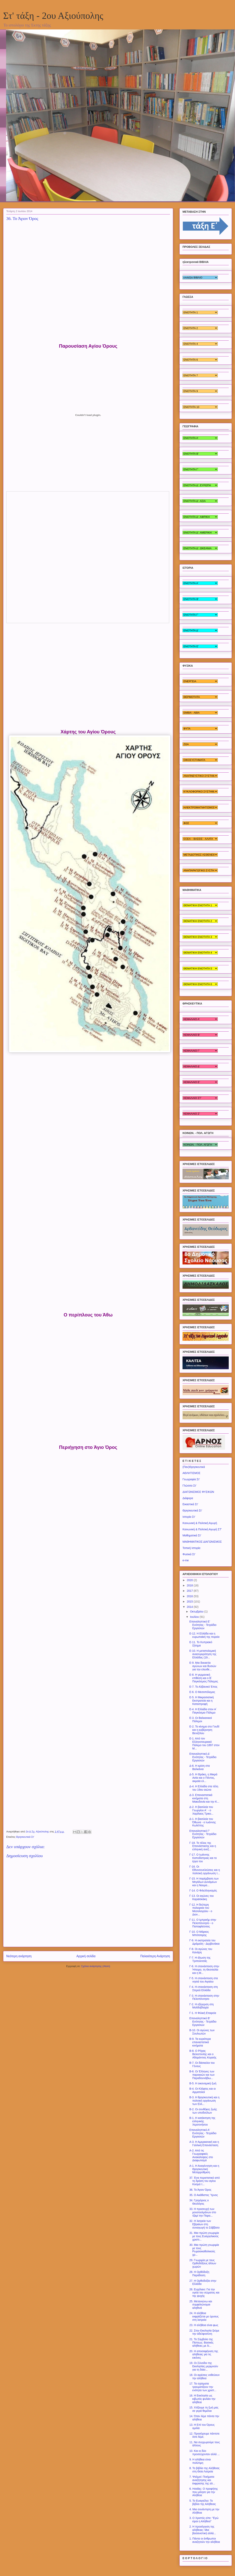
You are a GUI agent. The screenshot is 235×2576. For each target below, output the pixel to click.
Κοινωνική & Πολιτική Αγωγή (200, 1523)
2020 (190, 1580)
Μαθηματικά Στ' (192, 1535)
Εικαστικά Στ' (190, 1504)
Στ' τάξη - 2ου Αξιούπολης (53, 15)
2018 (190, 1585)
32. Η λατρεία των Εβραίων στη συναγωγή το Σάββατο (204, 2224)
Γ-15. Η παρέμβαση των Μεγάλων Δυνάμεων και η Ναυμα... (204, 1882)
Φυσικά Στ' (189, 1554)
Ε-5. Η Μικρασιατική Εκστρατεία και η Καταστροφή (201, 1700)
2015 (190, 1601)
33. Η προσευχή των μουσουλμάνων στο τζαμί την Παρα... (202, 2212)
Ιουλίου (195, 1616)
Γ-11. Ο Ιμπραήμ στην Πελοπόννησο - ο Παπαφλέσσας (202, 1923)
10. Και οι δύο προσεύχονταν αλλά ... (204, 2452)
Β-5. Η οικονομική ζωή (202, 2083)
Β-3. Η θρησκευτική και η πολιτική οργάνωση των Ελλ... (204, 2101)
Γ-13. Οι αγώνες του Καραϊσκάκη (201, 1897)
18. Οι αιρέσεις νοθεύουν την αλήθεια (204, 2376)
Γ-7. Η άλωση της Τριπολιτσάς (200, 1959)
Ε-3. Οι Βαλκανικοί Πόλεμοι (200, 1719)
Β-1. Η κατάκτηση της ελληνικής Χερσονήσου (202, 2121)
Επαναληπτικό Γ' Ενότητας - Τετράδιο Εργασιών (202, 1834)
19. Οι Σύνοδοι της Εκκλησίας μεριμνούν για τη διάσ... (203, 2366)
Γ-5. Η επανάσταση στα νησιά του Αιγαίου (203, 1980)
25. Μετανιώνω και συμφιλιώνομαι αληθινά (200, 2305)
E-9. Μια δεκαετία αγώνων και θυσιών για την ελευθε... (202, 1666)
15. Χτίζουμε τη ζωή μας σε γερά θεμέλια (203, 2409)
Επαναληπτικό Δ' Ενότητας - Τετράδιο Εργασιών (202, 1757)
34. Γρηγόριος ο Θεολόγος (199, 2202)
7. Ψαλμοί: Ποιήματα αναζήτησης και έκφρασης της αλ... (202, 2480)
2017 (190, 1590)
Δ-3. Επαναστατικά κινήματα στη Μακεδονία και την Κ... (204, 1798)
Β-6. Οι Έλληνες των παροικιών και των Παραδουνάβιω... (202, 2075)
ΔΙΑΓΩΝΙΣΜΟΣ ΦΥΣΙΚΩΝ (198, 1491)
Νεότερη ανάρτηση (19, 1956)
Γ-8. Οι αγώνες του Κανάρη (200, 1950)
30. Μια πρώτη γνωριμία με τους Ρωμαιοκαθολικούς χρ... (204, 2249)
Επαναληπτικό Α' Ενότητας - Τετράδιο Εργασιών (202, 2133)
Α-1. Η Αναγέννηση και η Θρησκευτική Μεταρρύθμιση (204, 2169)
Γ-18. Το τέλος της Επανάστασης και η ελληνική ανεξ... (202, 1846)
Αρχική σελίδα (85, 1956)
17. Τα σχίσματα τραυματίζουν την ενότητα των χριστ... (202, 2387)
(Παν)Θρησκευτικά (194, 1466)
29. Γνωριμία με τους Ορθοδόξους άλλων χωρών (202, 2263)
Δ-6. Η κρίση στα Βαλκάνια (199, 1767)
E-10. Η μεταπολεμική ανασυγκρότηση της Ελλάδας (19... (202, 1654)
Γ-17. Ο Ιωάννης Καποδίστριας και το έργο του (203, 1858)
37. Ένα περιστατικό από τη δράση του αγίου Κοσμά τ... (204, 2181)
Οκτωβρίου (197, 1611)
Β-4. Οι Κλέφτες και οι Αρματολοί (202, 2090)
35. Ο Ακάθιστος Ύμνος (203, 2195)
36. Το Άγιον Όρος (200, 2189)
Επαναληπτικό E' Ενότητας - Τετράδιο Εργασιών (202, 1625)
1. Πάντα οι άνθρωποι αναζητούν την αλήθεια (204, 2540)
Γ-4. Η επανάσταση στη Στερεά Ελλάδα (203, 1988)
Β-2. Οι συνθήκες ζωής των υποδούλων (203, 2111)
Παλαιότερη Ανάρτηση (155, 1956)
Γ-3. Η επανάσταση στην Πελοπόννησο (204, 1997)
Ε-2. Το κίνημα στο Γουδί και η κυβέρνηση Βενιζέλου (204, 1730)
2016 (190, 1596)
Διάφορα (188, 1498)
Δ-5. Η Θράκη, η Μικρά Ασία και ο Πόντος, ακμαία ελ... (203, 1778)
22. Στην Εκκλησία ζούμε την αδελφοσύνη (204, 2332)
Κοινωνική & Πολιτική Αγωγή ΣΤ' (202, 1529)
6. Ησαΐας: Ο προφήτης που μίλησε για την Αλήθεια (203, 2492)
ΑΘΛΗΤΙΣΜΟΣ (191, 1473)
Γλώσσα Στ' (189, 1485)
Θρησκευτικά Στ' (25, 1836)
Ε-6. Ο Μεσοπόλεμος (202, 1692)
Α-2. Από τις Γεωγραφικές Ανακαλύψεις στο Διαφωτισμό (201, 2155)
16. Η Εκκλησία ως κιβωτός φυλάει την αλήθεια (202, 2399)
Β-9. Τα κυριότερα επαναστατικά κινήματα (200, 2042)
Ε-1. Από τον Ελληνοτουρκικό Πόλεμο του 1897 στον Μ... (204, 1743)
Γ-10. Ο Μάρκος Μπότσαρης (199, 1933)
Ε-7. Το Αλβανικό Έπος (203, 1686)
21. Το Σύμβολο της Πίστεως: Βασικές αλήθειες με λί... (201, 2342)
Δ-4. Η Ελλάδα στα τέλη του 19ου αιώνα (203, 1788)
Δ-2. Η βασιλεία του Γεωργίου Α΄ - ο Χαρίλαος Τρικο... (201, 1810)
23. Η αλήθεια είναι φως (203, 2325)
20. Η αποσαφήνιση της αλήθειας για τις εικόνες (203, 2354)
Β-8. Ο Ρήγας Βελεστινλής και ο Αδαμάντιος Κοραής (202, 2054)
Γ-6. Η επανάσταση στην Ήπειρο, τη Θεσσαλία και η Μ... (204, 1969)
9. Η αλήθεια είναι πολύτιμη (200, 2461)
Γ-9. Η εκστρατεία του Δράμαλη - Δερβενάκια (204, 1942)
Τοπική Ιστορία (191, 1548)
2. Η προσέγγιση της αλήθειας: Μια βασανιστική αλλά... (202, 2530)
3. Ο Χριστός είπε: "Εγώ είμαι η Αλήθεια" (204, 2519)
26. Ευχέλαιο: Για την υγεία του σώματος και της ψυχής (204, 2293)
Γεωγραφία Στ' (191, 1479)
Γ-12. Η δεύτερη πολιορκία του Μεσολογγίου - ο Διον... (200, 1909)
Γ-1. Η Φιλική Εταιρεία (202, 2012)
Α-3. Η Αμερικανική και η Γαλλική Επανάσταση (204, 2143)
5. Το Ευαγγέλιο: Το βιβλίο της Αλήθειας (202, 2502)
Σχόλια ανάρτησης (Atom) (95, 1966)
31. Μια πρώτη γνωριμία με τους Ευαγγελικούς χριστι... (204, 2236)
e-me (186, 1560)
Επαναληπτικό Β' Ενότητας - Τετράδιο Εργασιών (202, 2021)
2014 (190, 1606)
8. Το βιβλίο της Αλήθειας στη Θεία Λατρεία (204, 2470)
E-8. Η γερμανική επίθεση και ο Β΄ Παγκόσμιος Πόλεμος (203, 1678)
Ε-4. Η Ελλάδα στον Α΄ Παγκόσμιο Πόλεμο (203, 1711)
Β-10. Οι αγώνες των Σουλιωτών (201, 2032)
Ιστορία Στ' (189, 1516)
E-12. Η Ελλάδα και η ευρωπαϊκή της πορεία (204, 1635)
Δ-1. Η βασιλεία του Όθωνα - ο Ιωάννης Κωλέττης (202, 1822)
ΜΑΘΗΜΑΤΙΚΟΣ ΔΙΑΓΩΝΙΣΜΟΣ (202, 1541)
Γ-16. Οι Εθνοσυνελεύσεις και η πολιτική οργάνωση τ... (204, 1870)
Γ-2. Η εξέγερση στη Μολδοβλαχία (201, 2006)
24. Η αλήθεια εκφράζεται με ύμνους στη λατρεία (204, 2316)
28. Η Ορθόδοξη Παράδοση (199, 2273)
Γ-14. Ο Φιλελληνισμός (203, 1890)
